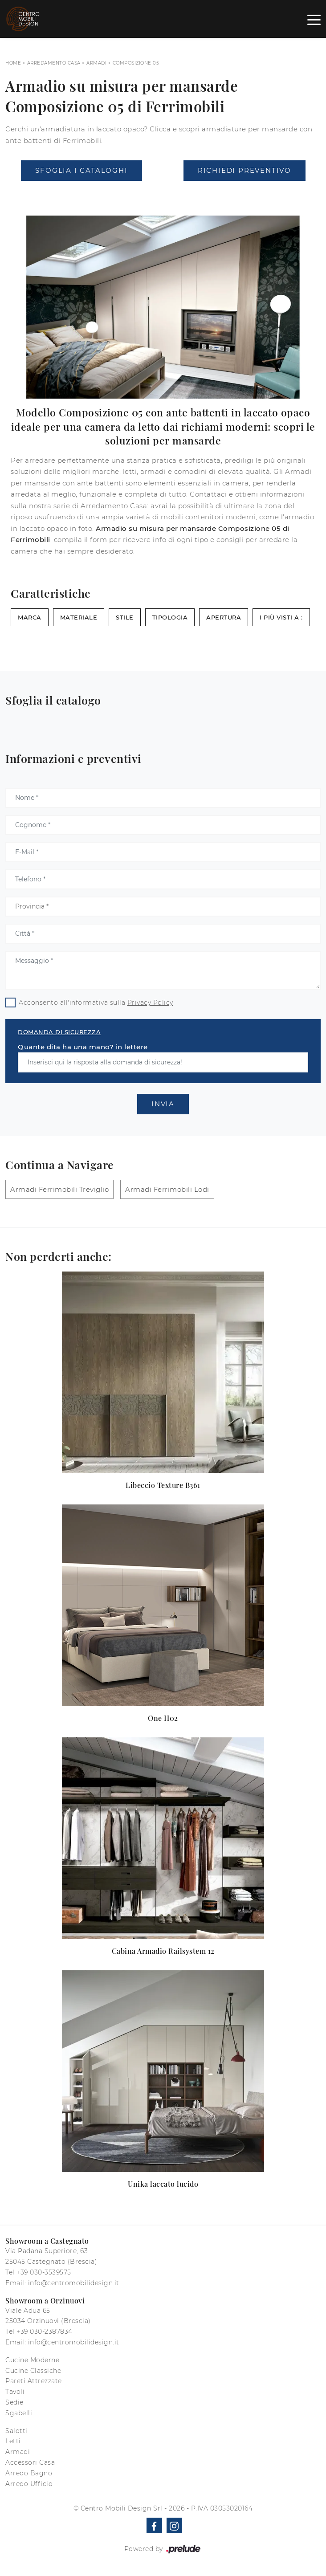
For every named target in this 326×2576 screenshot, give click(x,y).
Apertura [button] (223, 617)
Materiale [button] (79, 617)
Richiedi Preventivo (244, 170)
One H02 (163, 1718)
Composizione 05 (136, 63)
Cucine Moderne (32, 2360)
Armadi (96, 63)
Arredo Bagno (28, 2473)
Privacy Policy (150, 1003)
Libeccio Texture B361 (163, 1485)
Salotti (16, 2431)
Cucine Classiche (33, 2371)
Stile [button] (125, 617)
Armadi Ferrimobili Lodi (167, 1189)
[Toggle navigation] (314, 19)
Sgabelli (18, 2413)
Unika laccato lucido (163, 2184)
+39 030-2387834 (44, 2331)
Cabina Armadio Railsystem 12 (163, 1951)
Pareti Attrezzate (33, 2381)
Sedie (14, 2402)
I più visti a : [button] (281, 617)
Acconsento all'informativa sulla (96, 1003)
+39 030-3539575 (43, 2272)
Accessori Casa (30, 2462)
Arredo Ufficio (29, 2484)
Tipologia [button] (170, 617)
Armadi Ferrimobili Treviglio (59, 1189)
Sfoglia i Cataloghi (81, 170)
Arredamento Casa (54, 63)
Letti (13, 2441)
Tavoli (14, 2392)
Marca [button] (29, 617)
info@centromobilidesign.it (73, 2283)
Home (13, 63)
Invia (163, 1104)
